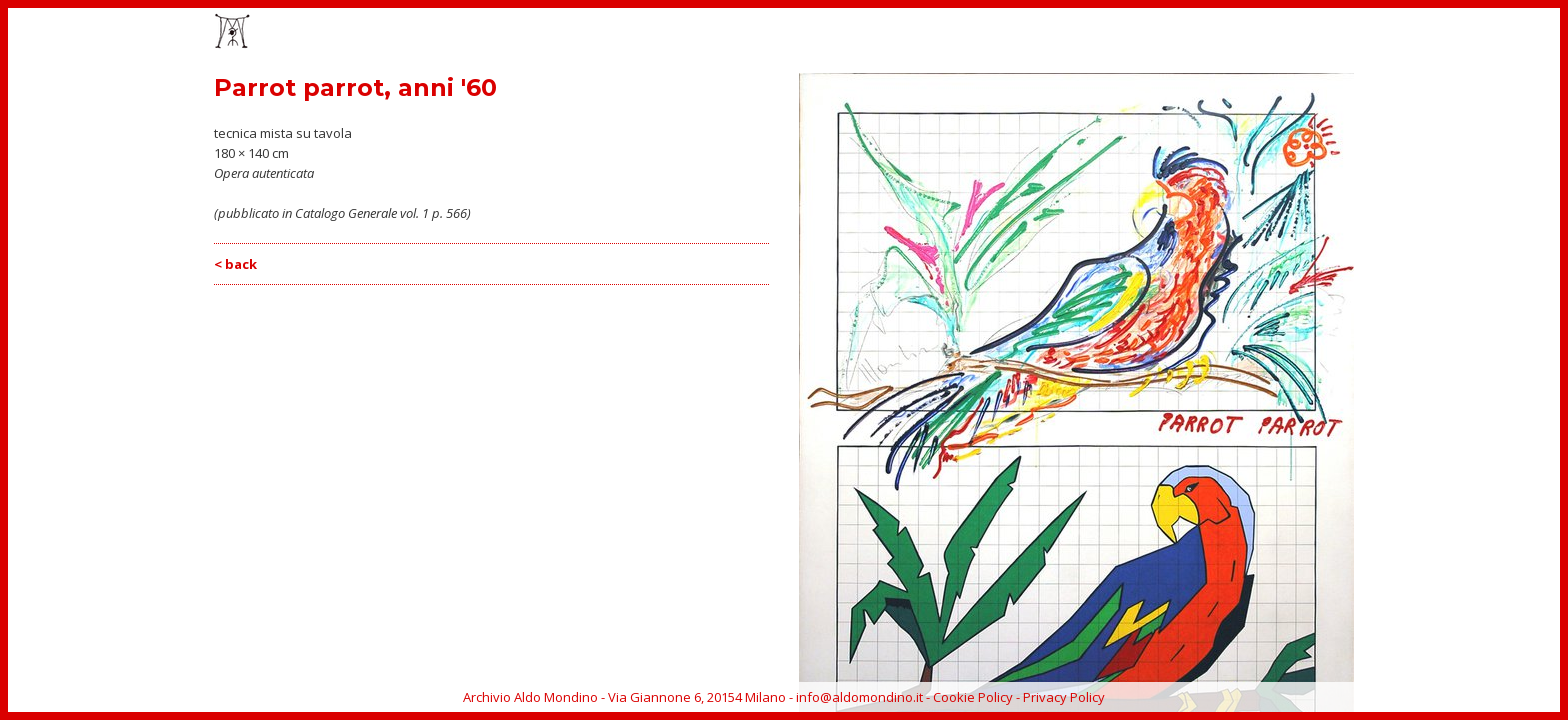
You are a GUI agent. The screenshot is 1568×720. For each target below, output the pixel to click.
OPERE (973, 33)
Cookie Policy (973, 697)
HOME (911, 33)
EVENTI (1037, 33)
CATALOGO (1114, 33)
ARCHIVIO (1286, 33)
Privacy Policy (1064, 697)
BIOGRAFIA (1203, 33)
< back (235, 264)
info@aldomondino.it (859, 697)
